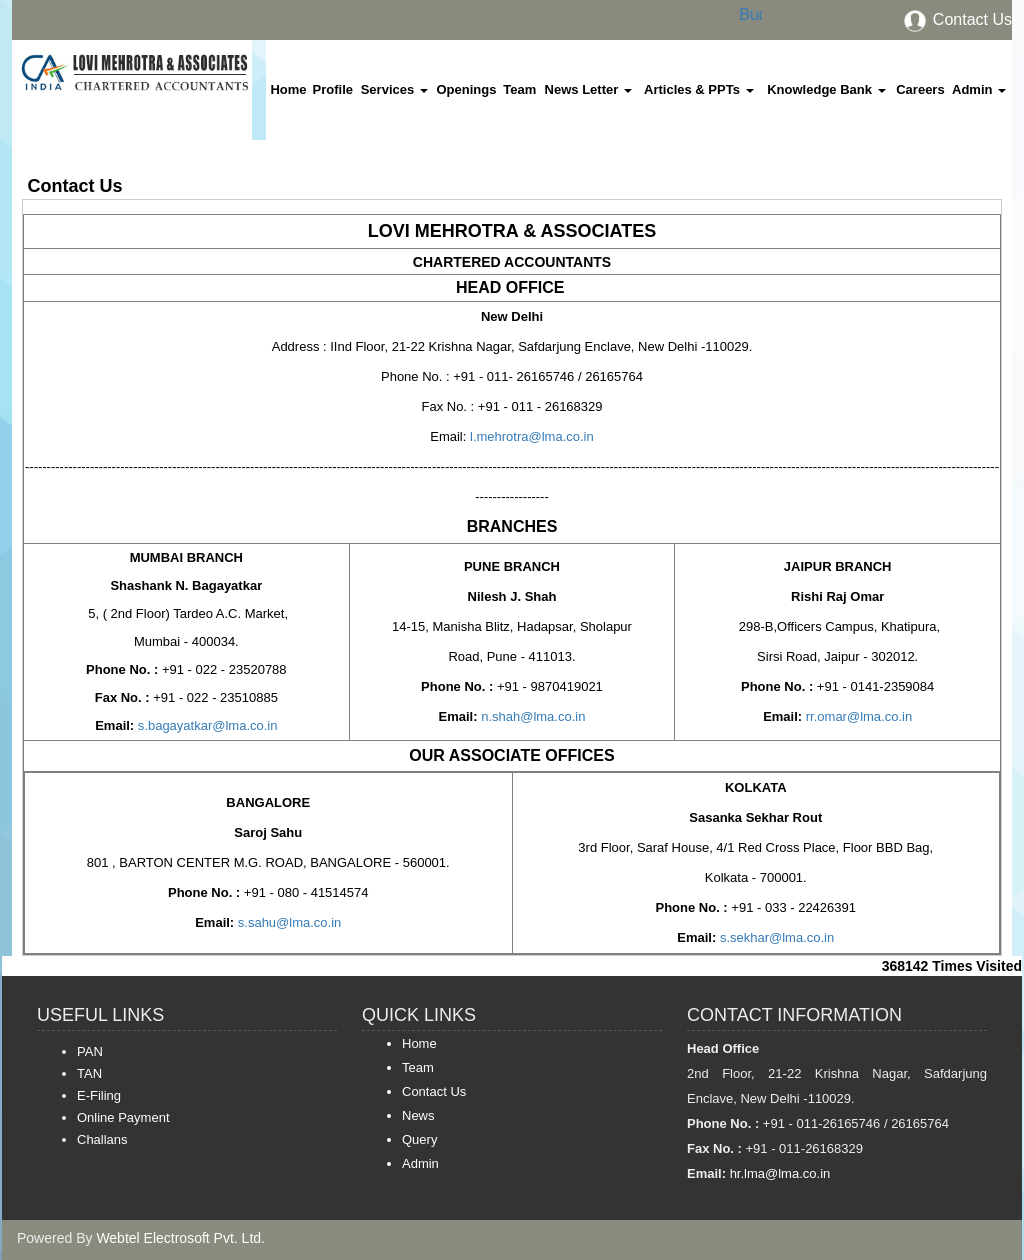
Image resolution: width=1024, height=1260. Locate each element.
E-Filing (99, 1095)
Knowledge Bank (826, 89)
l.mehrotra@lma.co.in (529, 436)
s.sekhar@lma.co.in (775, 937)
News (418, 1115)
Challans (102, 1139)
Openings (466, 89)
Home (288, 89)
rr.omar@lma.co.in (857, 716)
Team (519, 89)
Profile (333, 89)
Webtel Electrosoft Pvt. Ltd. (180, 1238)
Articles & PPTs (698, 89)
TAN (89, 1073)
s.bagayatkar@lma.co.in (208, 725)
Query (419, 1139)
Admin (979, 89)
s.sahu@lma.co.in (287, 922)
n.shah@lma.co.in (532, 716)
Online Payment (123, 1117)
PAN (90, 1051)
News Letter (588, 89)
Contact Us (957, 19)
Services (394, 89)
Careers (920, 89)
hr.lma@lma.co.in (778, 1173)
